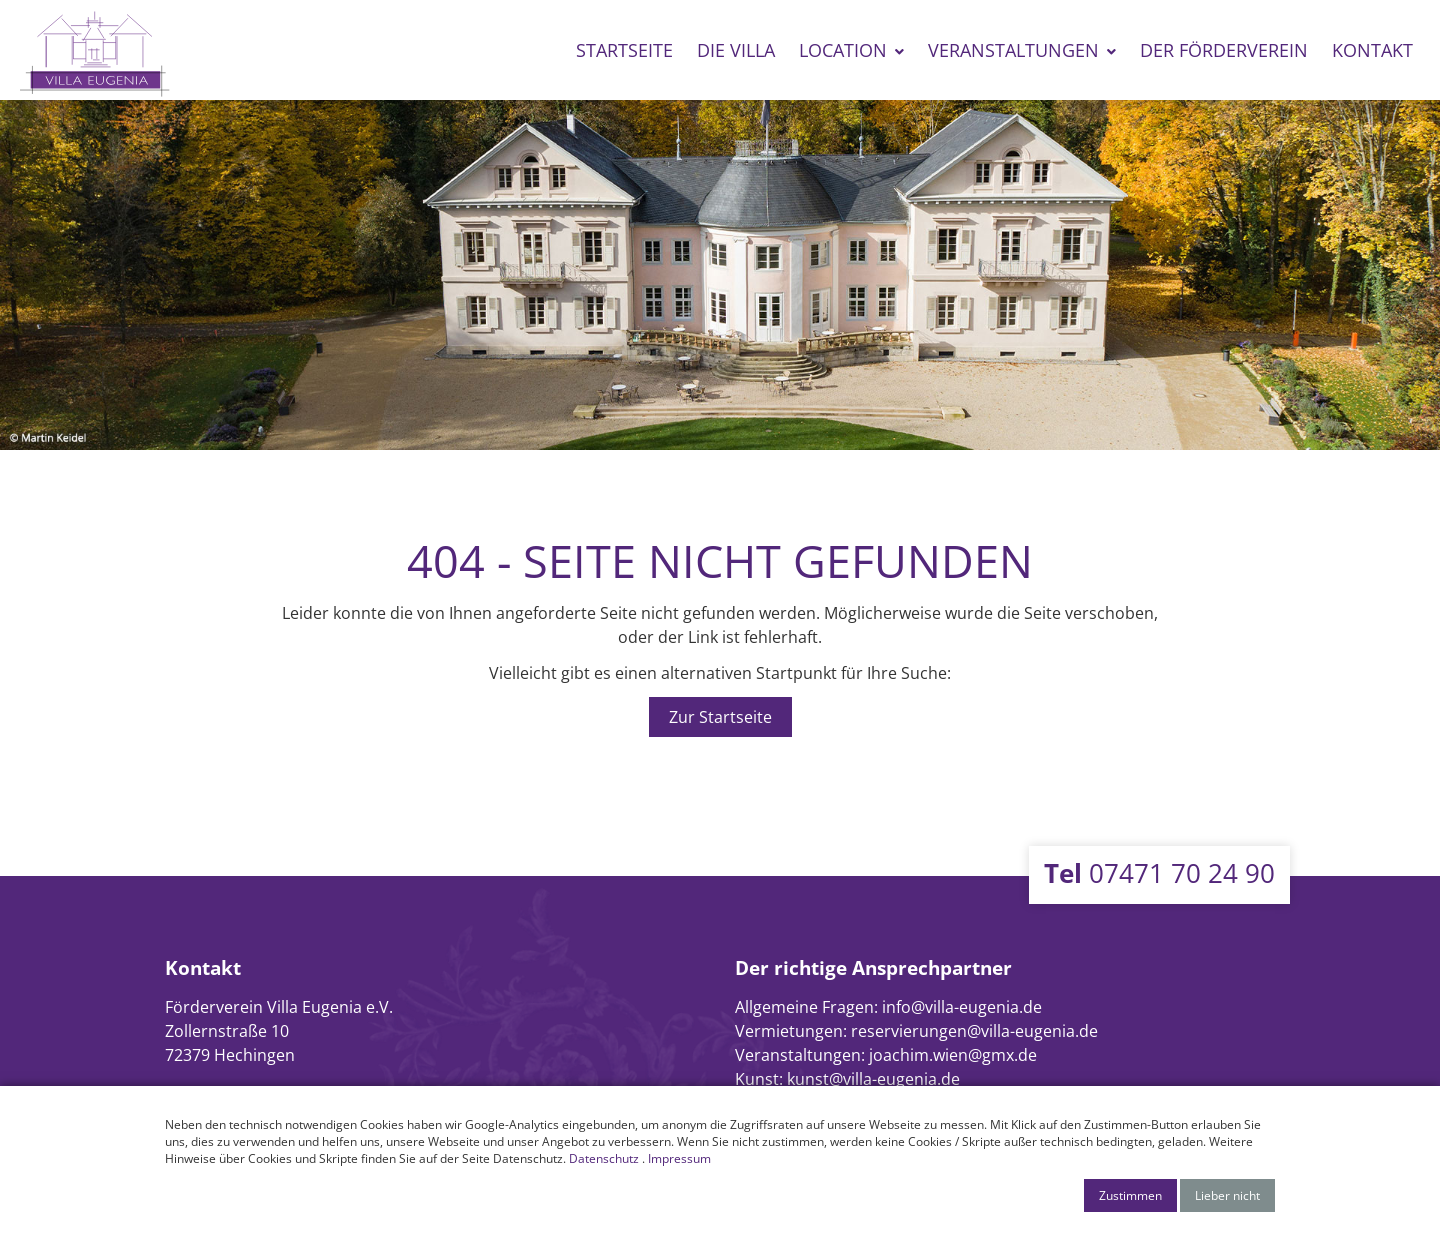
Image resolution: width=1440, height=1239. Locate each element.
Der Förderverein (1224, 50)
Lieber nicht (1227, 1195)
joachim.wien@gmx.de (953, 1055)
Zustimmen (1130, 1195)
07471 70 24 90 (1159, 873)
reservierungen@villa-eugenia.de (974, 1031)
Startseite (624, 50)
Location (843, 50)
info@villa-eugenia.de (962, 1007)
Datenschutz (604, 1158)
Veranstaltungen (1013, 50)
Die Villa (736, 50)
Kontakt (1372, 50)
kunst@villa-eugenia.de (873, 1079)
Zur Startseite (720, 717)
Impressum (679, 1158)
